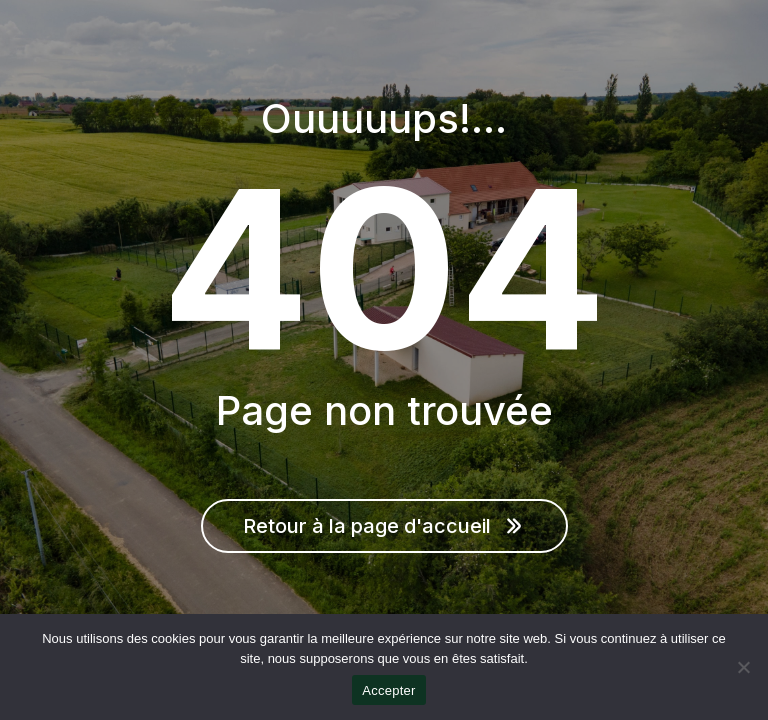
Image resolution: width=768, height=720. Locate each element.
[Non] (743, 667)
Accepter (388, 690)
